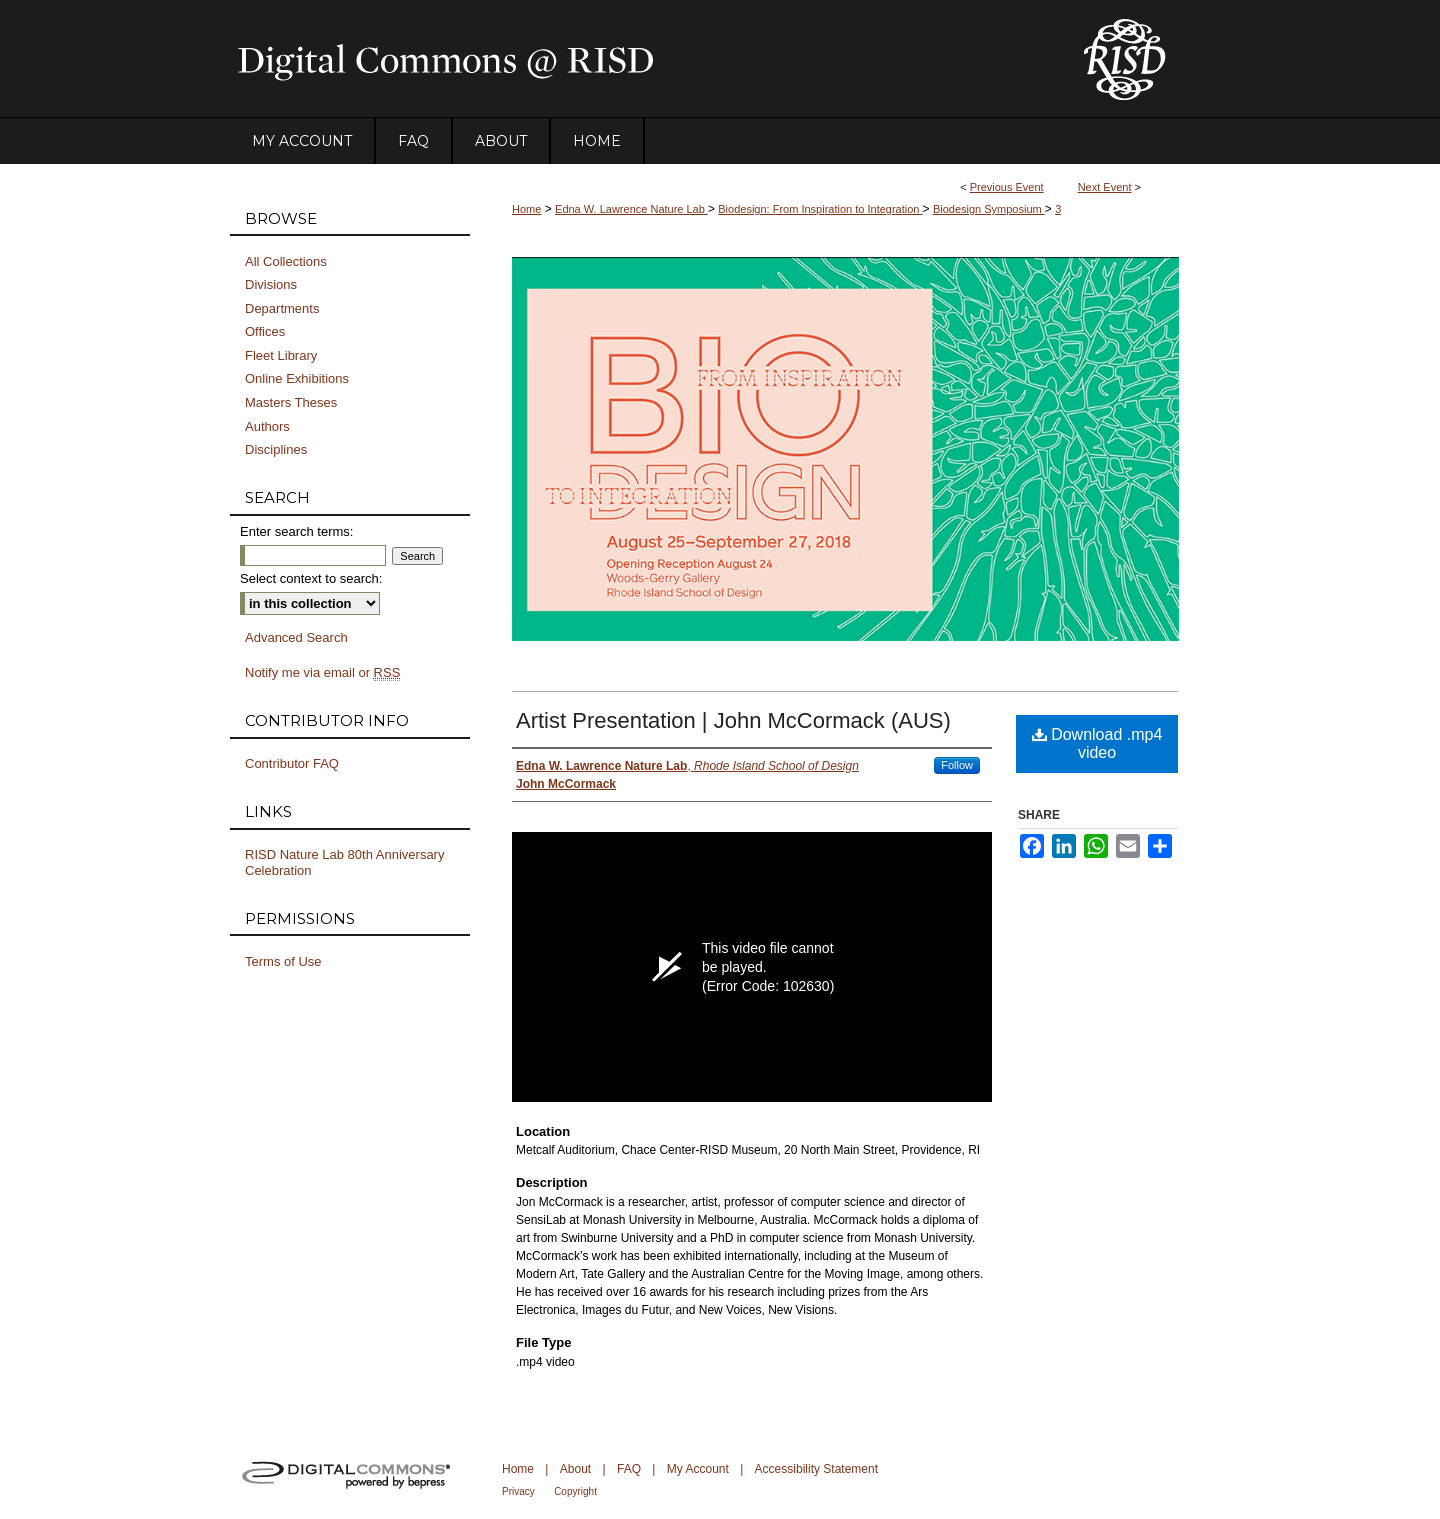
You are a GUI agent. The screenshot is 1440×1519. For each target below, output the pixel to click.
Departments (282, 308)
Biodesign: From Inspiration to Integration (820, 209)
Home (526, 209)
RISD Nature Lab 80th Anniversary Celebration (344, 862)
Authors (267, 426)
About (575, 1469)
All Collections (286, 261)
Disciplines (276, 449)
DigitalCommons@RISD (640, 59)
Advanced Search (296, 637)
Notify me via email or (322, 673)
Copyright (575, 1491)
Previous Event (1007, 187)
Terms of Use (283, 961)
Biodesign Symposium (989, 209)
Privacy (518, 1491)
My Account (698, 1469)
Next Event (1105, 187)
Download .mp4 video (1097, 743)
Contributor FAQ (292, 763)
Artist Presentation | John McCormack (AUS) (733, 720)
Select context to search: (311, 578)
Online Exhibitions (297, 378)
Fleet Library (281, 355)
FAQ (629, 1469)
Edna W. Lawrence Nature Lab (631, 209)
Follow (957, 765)
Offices (265, 331)
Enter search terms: (296, 531)
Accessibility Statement (816, 1469)
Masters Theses (291, 402)
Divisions (271, 284)
